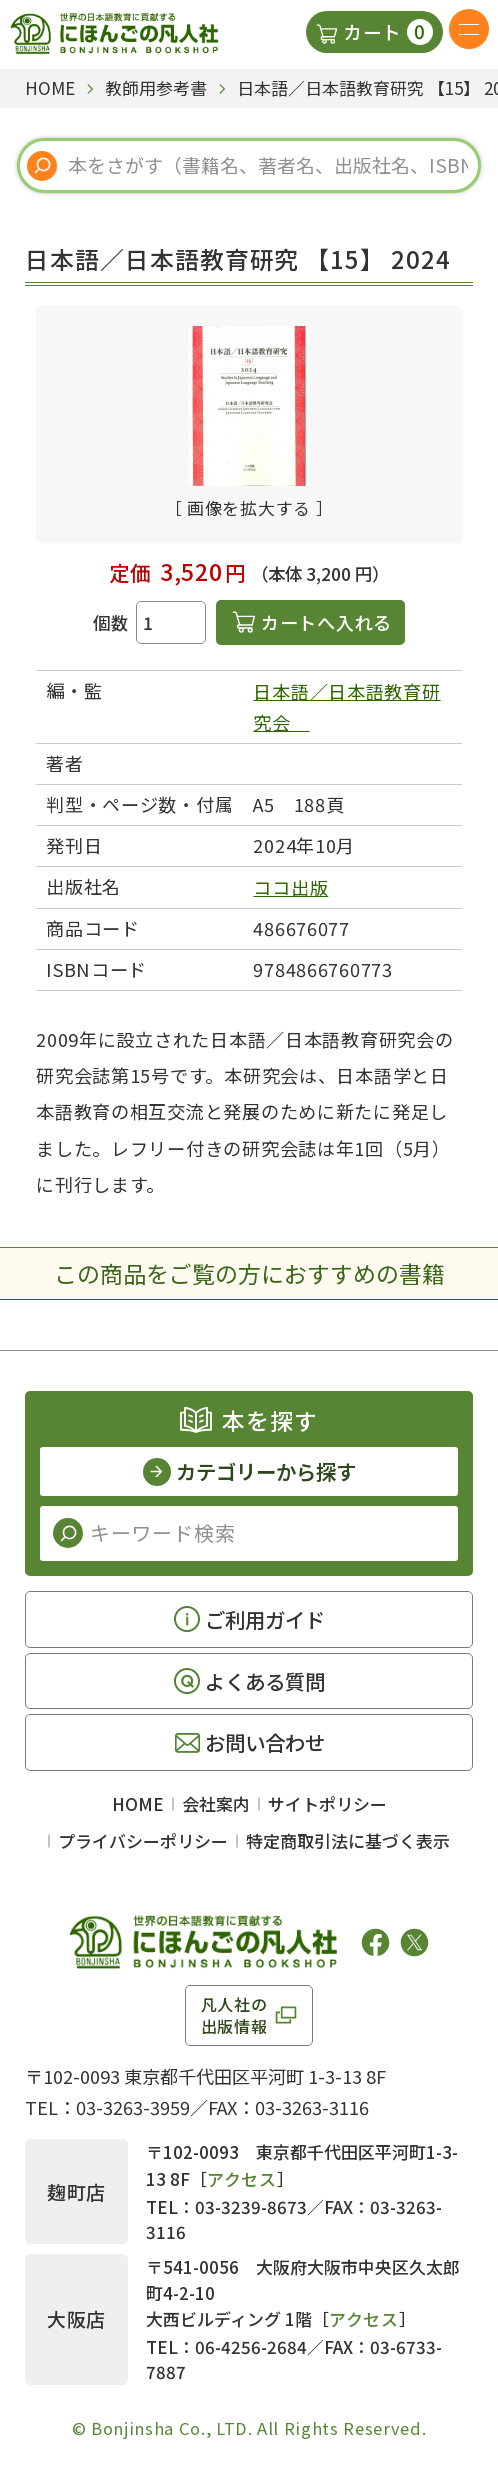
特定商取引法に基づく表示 (348, 1840)
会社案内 (216, 1803)
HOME (138, 1803)
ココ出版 (290, 887)
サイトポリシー (327, 1803)
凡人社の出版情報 (234, 2015)
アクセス (242, 2178)
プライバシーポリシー (143, 1840)
